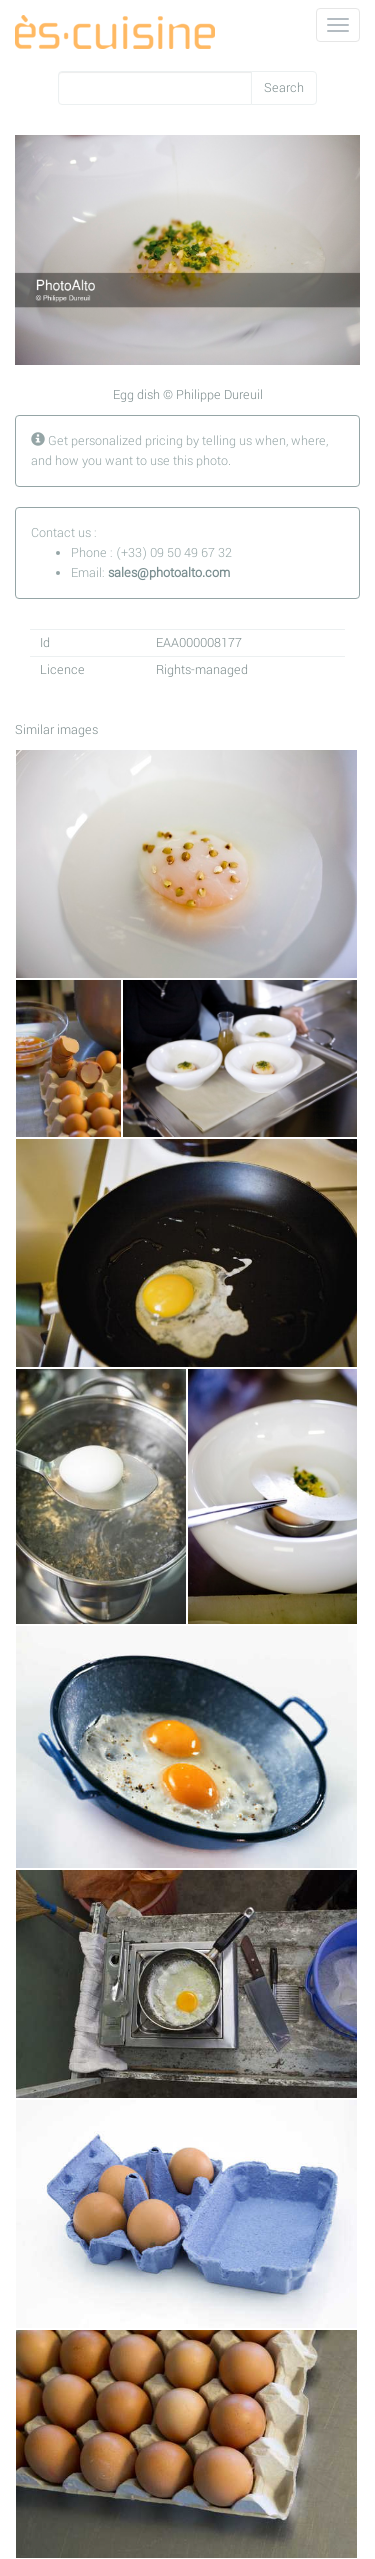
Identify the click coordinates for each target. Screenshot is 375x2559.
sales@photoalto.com (169, 573)
